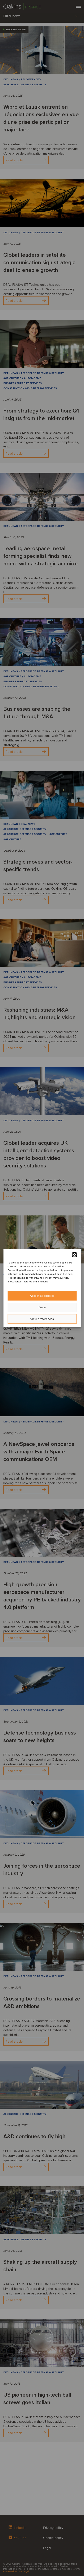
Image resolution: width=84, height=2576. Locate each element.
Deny (42, 1307)
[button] (74, 1255)
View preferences (42, 1319)
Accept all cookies (42, 1296)
